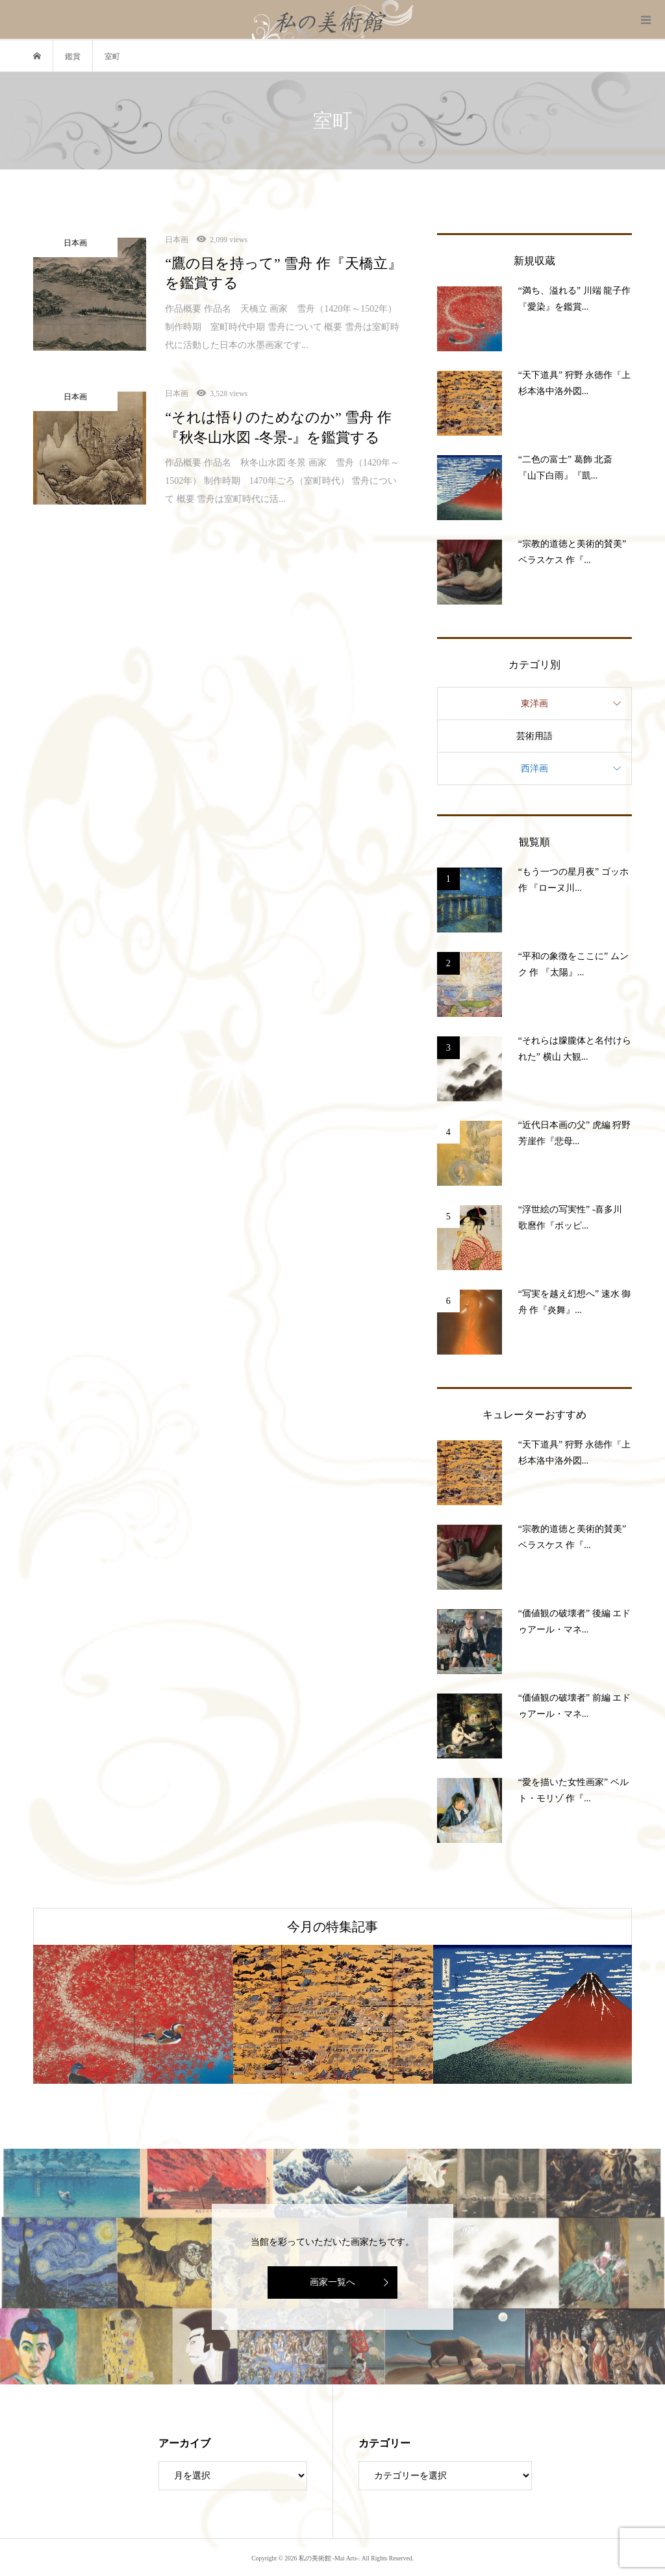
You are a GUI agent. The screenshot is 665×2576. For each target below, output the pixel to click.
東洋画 (534, 703)
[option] (133, 2014)
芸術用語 (534, 736)
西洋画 (534, 768)
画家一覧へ (332, 2282)
